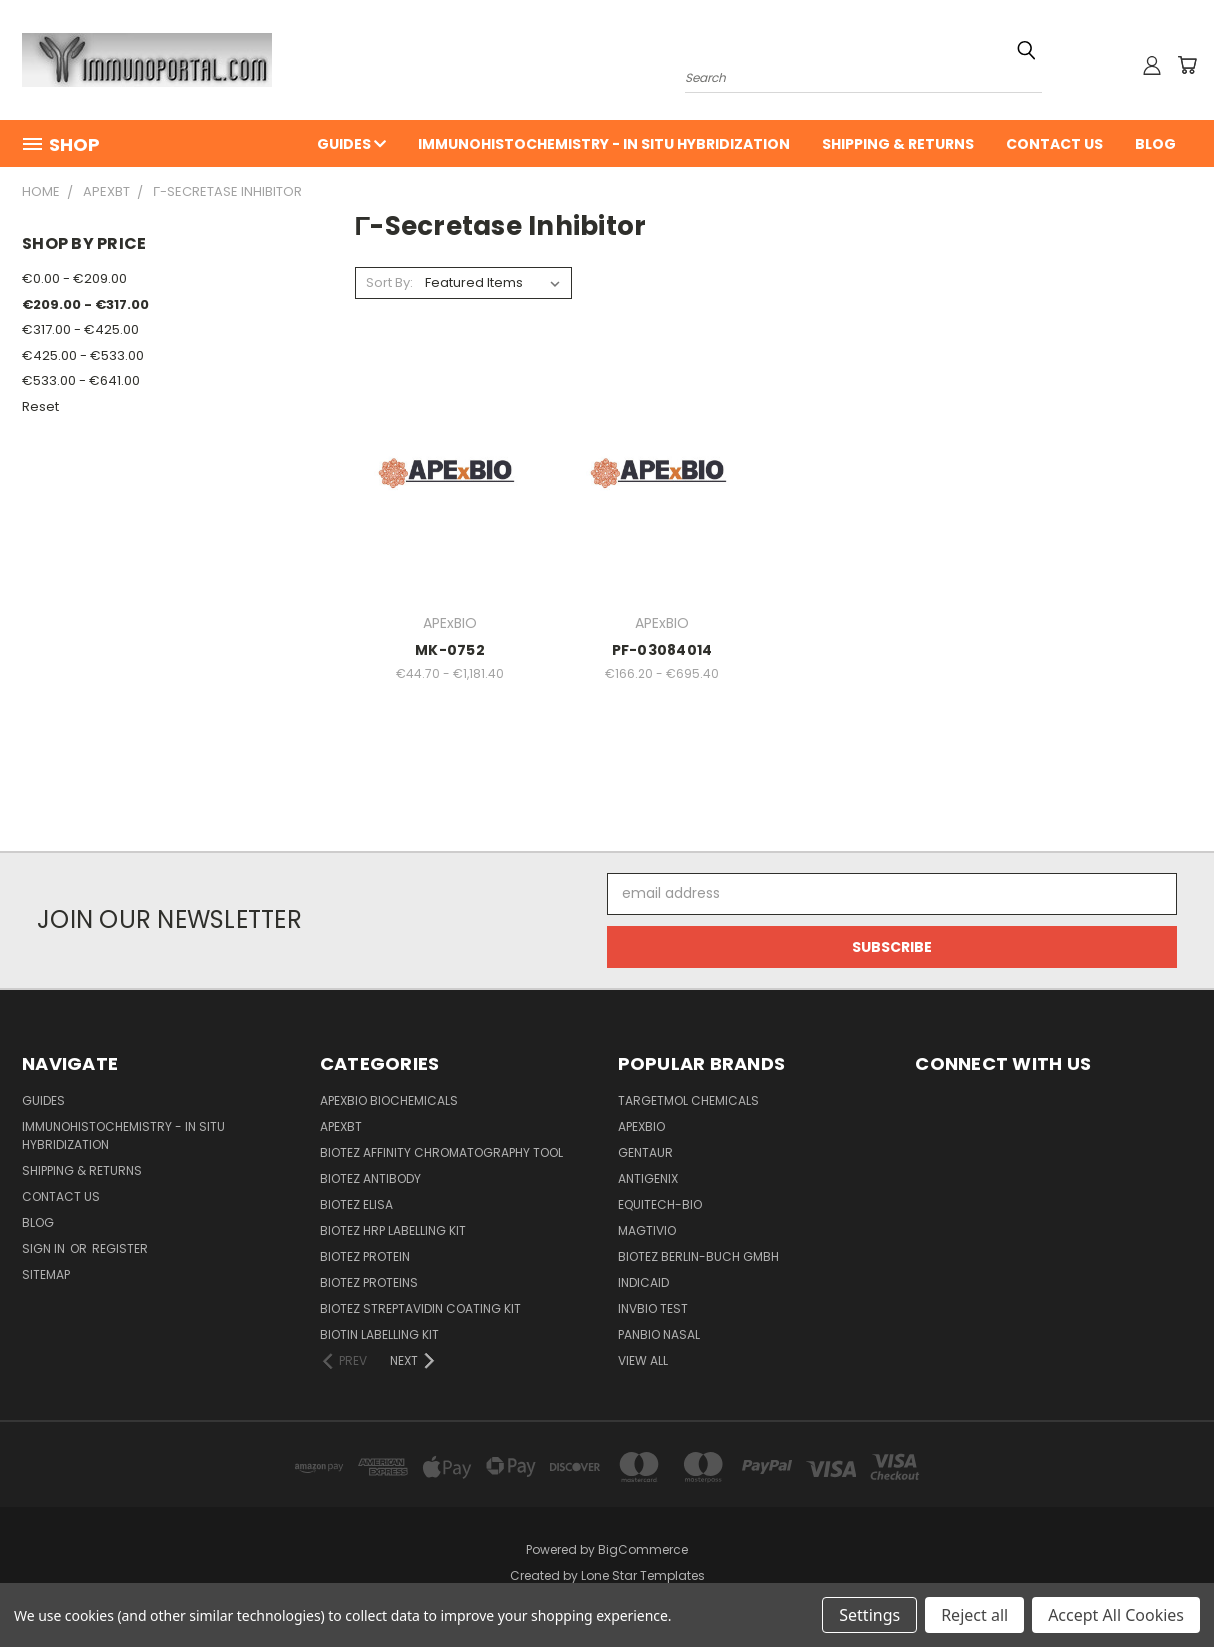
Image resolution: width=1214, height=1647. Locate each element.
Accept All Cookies (1116, 1615)
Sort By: (389, 282)
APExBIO (641, 1126)
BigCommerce (643, 1549)
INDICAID (643, 1282)
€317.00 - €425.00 (80, 329)
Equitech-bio (660, 1204)
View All (643, 1360)
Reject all (974, 1615)
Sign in (45, 1248)
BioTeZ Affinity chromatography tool (441, 1152)
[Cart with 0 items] (1187, 65)
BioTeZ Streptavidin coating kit (420, 1308)
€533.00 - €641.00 (81, 380)
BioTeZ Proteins (369, 1282)
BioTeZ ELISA (356, 1204)
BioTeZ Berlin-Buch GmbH (698, 1256)
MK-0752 (450, 650)
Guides (351, 144)
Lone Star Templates (643, 1575)
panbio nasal (659, 1334)
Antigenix (648, 1178)
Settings (869, 1615)
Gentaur (645, 1152)
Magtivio (647, 1230)
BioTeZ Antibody (370, 1178)
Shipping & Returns (898, 144)
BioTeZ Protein (365, 1256)
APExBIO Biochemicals (389, 1100)
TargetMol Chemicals (688, 1100)
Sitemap (46, 1274)
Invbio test (653, 1308)
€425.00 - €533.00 (83, 355)
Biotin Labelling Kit (379, 1334)
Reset (40, 406)
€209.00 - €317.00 (85, 304)
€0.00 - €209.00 (74, 278)
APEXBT (341, 1126)
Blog (1155, 144)
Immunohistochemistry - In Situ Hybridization (604, 144)
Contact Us (1054, 144)
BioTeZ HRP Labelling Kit (393, 1230)
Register (120, 1248)
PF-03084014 (662, 650)
